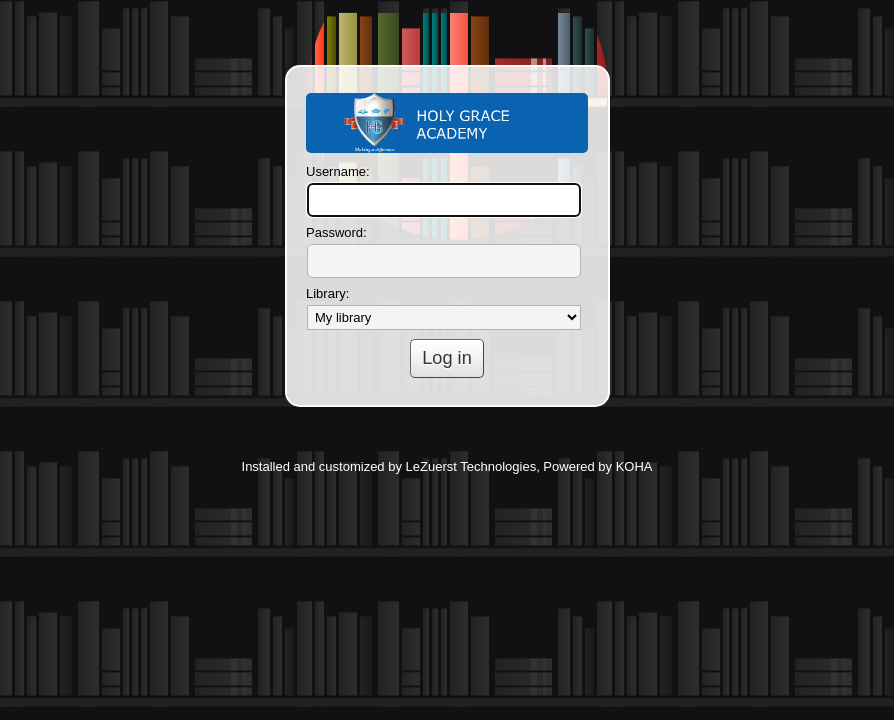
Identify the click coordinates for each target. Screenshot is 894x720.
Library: (327, 293)
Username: (338, 171)
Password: (336, 232)
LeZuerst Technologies (471, 466)
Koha (447, 123)
